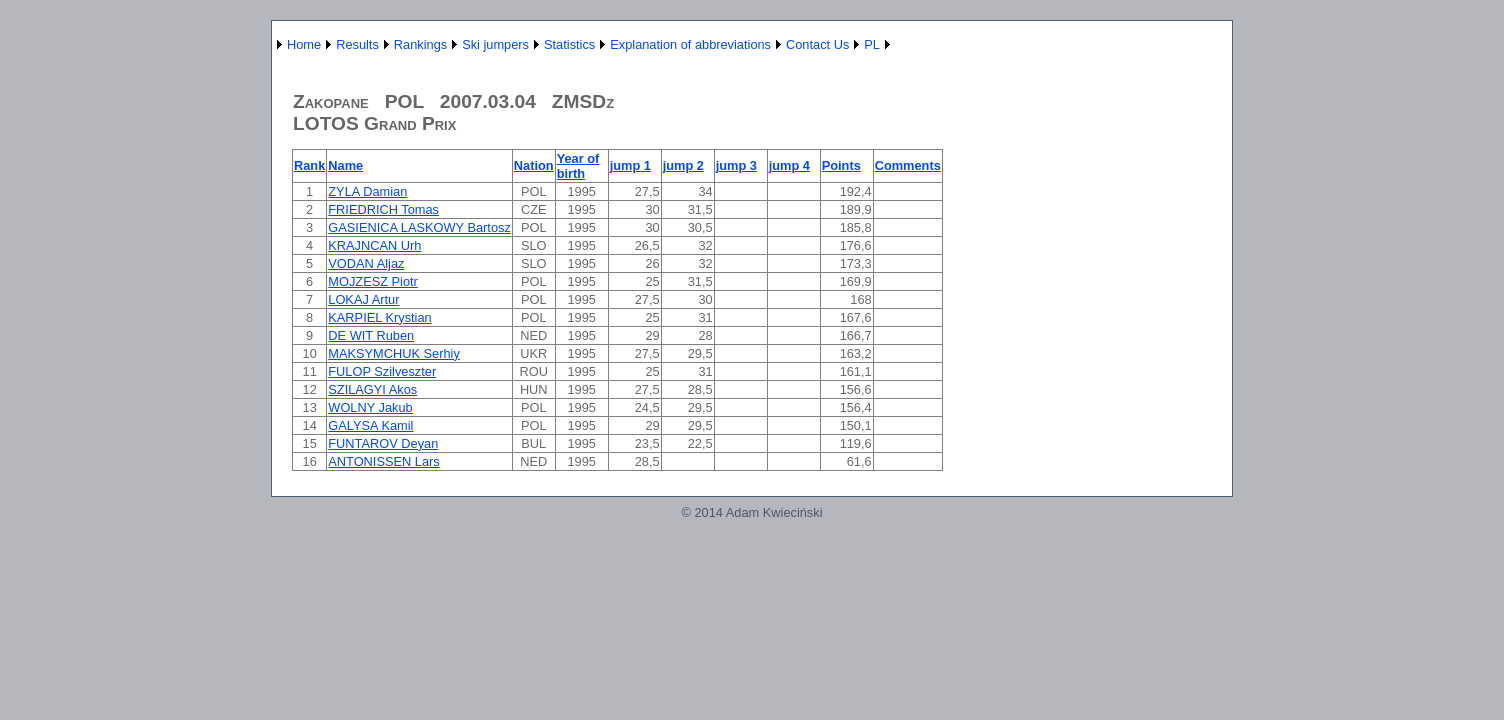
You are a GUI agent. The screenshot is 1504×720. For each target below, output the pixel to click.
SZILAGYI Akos (372, 389)
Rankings (420, 44)
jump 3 (736, 165)
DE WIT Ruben (371, 335)
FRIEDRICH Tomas (383, 209)
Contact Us (817, 44)
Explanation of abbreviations (690, 44)
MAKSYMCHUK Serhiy (394, 353)
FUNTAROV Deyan (383, 443)
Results (357, 44)
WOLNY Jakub (370, 407)
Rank (309, 165)
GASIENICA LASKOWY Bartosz (419, 227)
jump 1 (630, 165)
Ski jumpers (495, 44)
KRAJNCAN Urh (374, 245)
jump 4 (789, 165)
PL (872, 44)
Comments (908, 165)
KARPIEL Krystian (379, 317)
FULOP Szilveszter (382, 371)
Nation (534, 165)
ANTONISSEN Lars (383, 461)
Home (304, 44)
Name (345, 165)
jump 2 (683, 165)
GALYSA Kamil (370, 425)
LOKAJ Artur (363, 299)
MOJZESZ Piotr (373, 281)
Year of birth (578, 166)
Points (841, 165)
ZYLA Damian (367, 191)
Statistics (569, 44)
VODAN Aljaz (366, 263)
